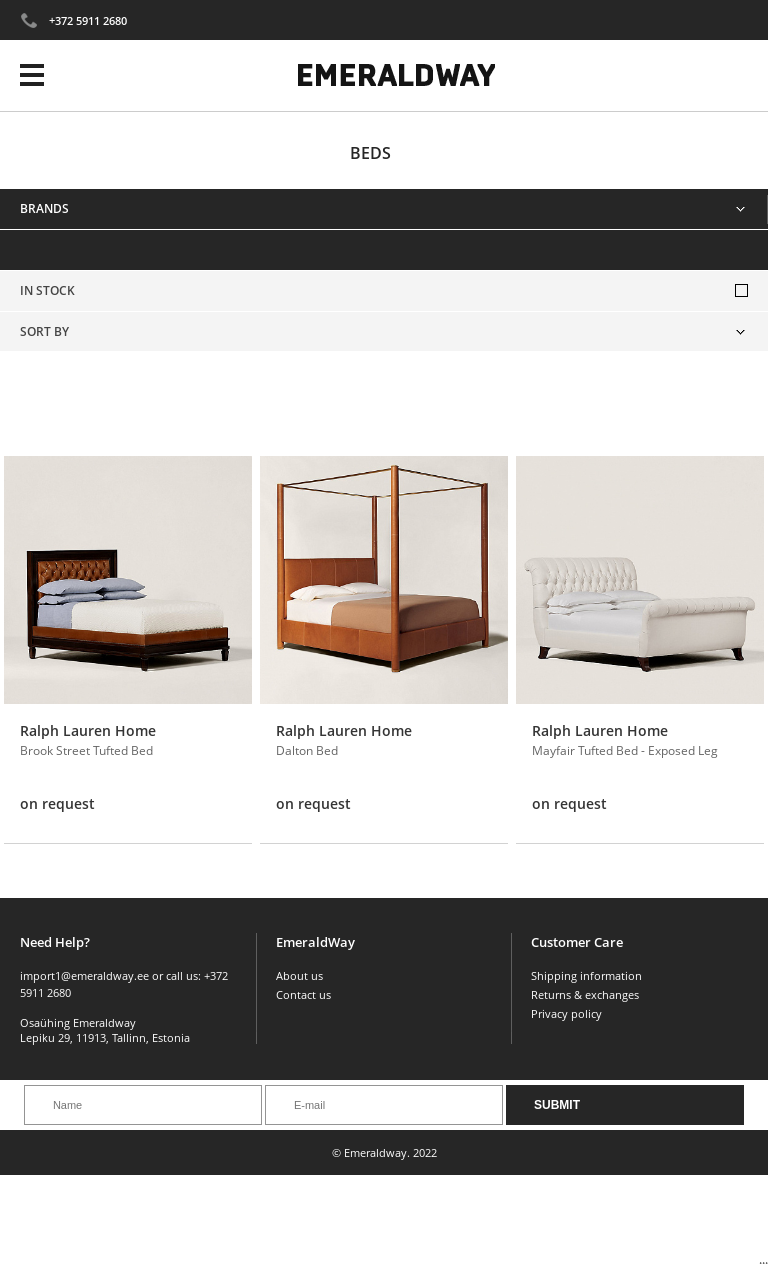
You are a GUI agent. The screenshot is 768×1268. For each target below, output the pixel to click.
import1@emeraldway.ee (84, 975)
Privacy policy (566, 1013)
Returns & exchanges (585, 994)
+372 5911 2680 (88, 20)
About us (299, 975)
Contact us (303, 994)
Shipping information (586, 975)
